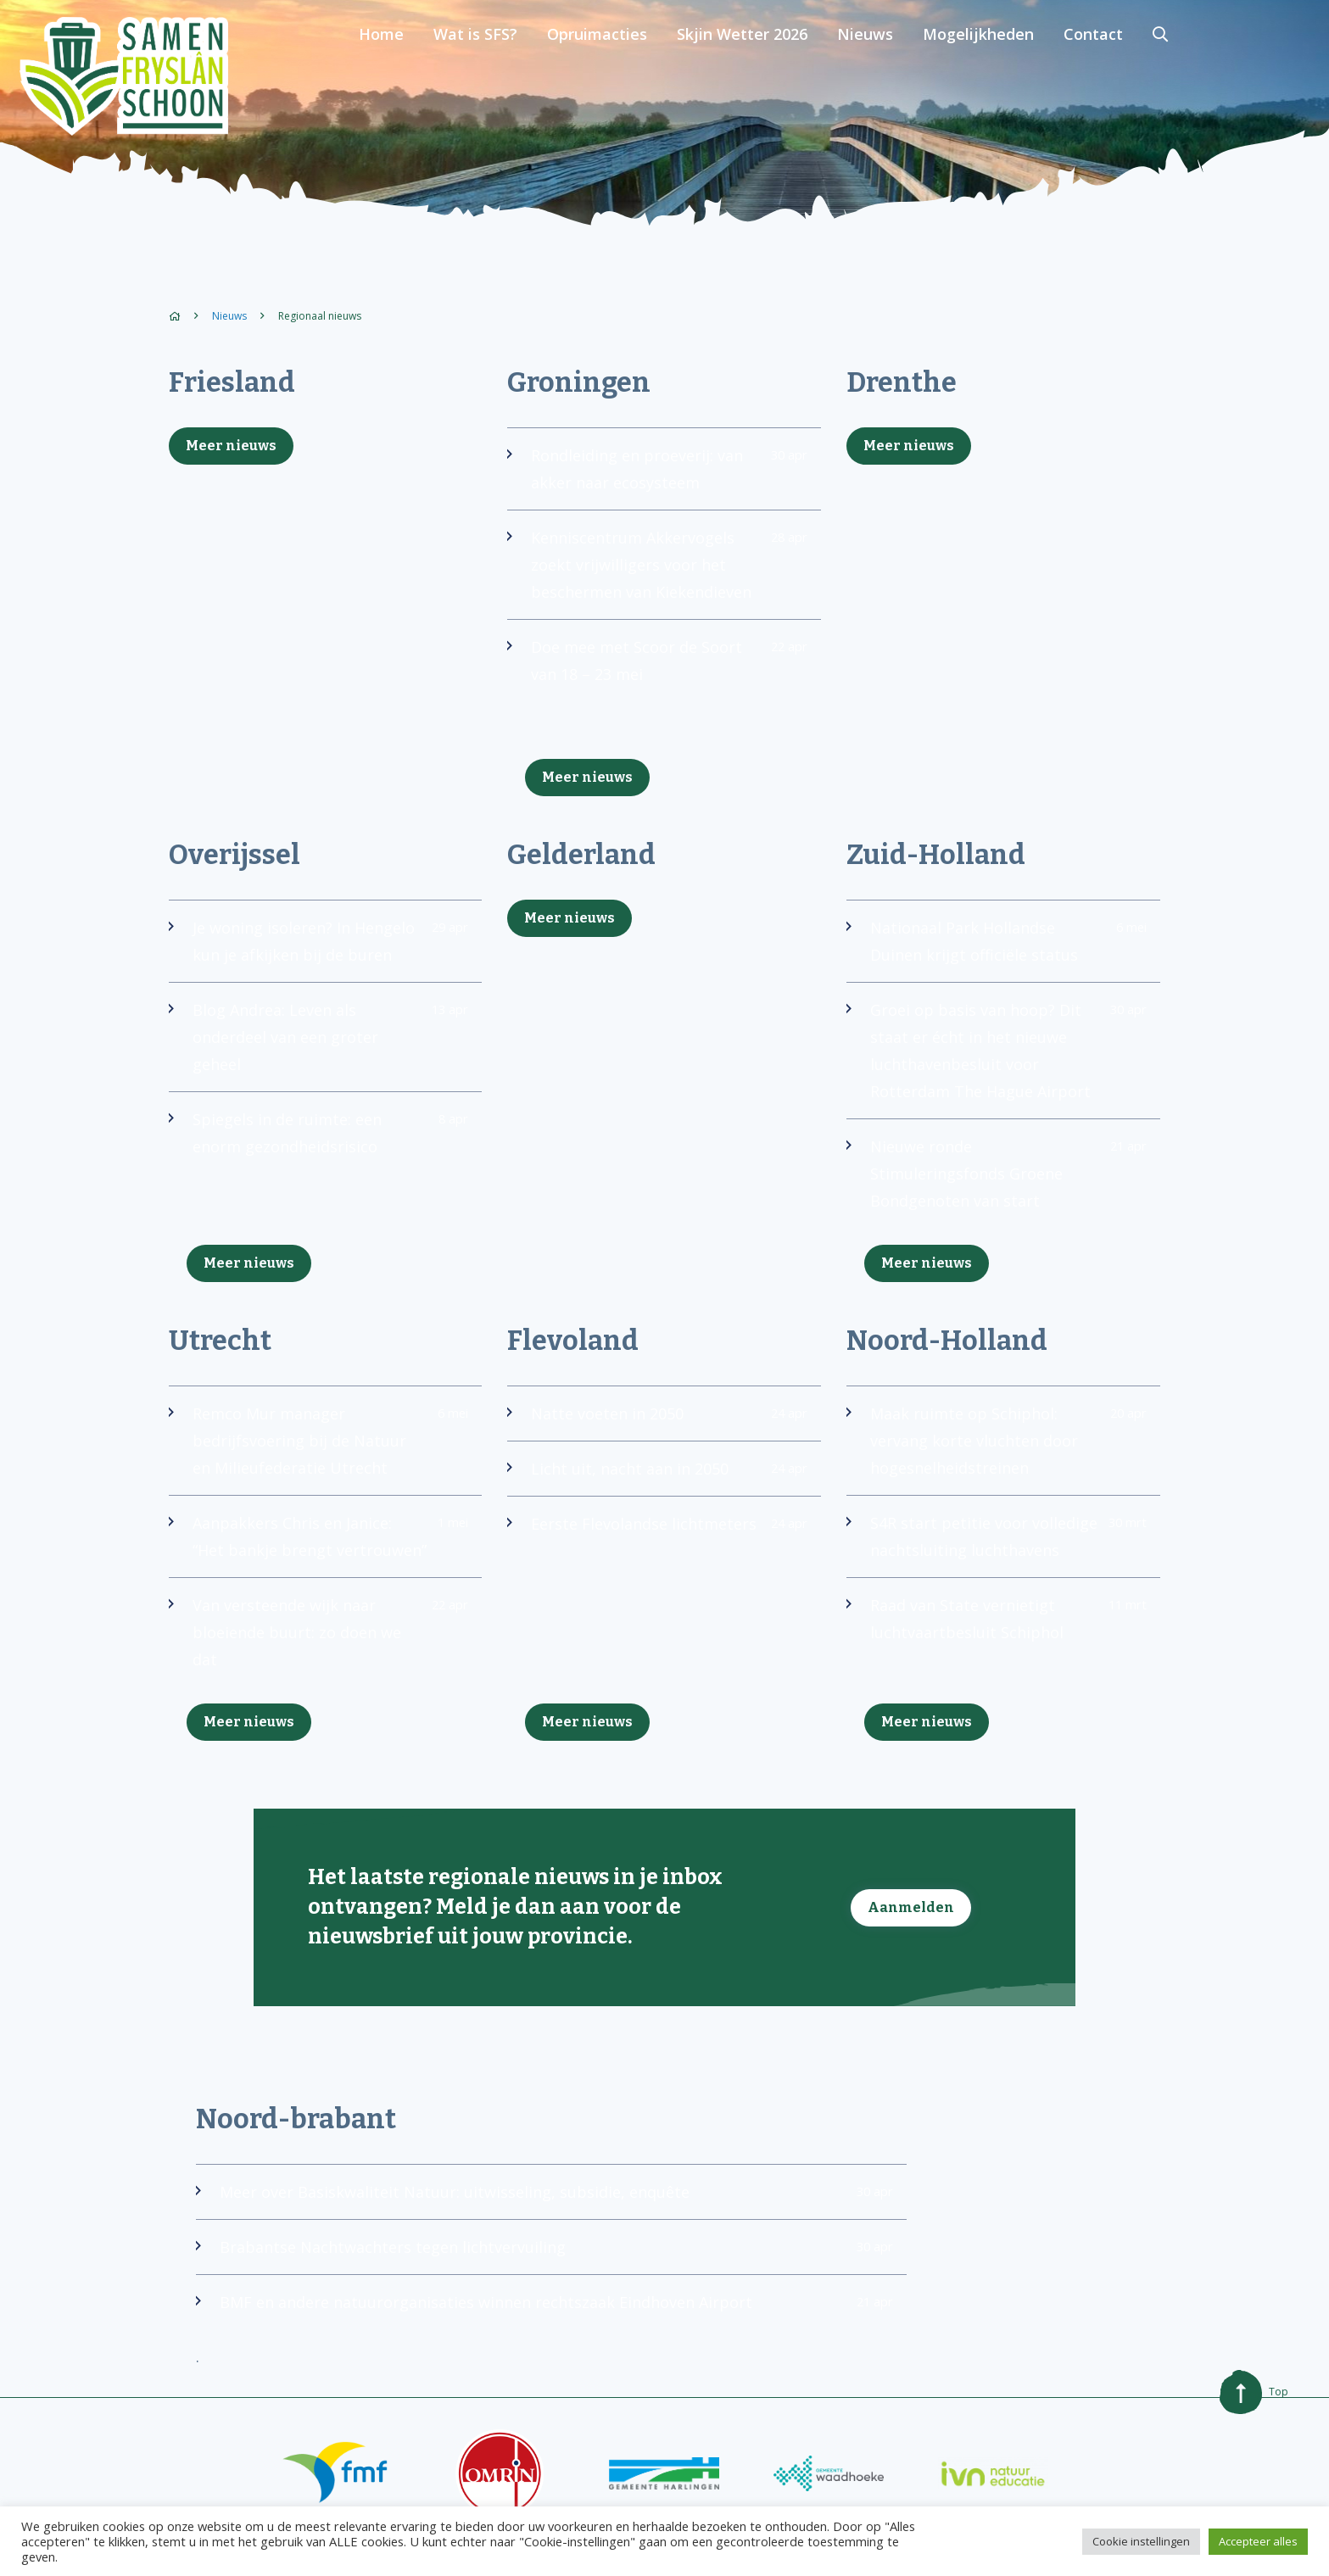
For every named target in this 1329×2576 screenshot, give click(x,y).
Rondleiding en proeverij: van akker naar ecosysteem (657, 476)
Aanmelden (911, 1934)
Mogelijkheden (1118, 76)
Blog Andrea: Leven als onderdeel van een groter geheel (319, 1043)
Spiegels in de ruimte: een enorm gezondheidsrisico (319, 1140)
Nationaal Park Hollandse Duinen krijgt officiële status (996, 948)
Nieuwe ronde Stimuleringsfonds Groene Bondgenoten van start (996, 1180)
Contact (1230, 76)
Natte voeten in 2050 (657, 1420)
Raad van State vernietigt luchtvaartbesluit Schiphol (996, 1625)
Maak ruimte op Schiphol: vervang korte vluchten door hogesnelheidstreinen (996, 1447)
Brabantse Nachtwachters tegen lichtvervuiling (544, 2281)
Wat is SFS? (625, 76)
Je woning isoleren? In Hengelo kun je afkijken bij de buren (319, 948)
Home (533, 76)
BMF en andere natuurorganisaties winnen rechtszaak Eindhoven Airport (544, 2336)
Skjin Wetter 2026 (887, 76)
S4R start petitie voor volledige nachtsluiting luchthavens (996, 1543)
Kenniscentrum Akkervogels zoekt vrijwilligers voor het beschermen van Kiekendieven (657, 571)
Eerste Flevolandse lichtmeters (657, 1530)
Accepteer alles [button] (1258, 2541)
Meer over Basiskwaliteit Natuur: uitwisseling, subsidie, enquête (544, 2225)
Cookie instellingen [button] (1141, 2541)
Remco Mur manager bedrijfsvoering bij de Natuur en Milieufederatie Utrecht (319, 1447)
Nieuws (1008, 76)
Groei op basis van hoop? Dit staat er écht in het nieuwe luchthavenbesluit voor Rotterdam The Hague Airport (996, 1057)
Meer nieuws (231, 446)
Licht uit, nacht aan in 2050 (657, 1475)
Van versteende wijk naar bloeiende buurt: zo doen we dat (319, 1666)
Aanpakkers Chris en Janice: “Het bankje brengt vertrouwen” (319, 1556)
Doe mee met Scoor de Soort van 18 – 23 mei (657, 667)
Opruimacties (745, 76)
